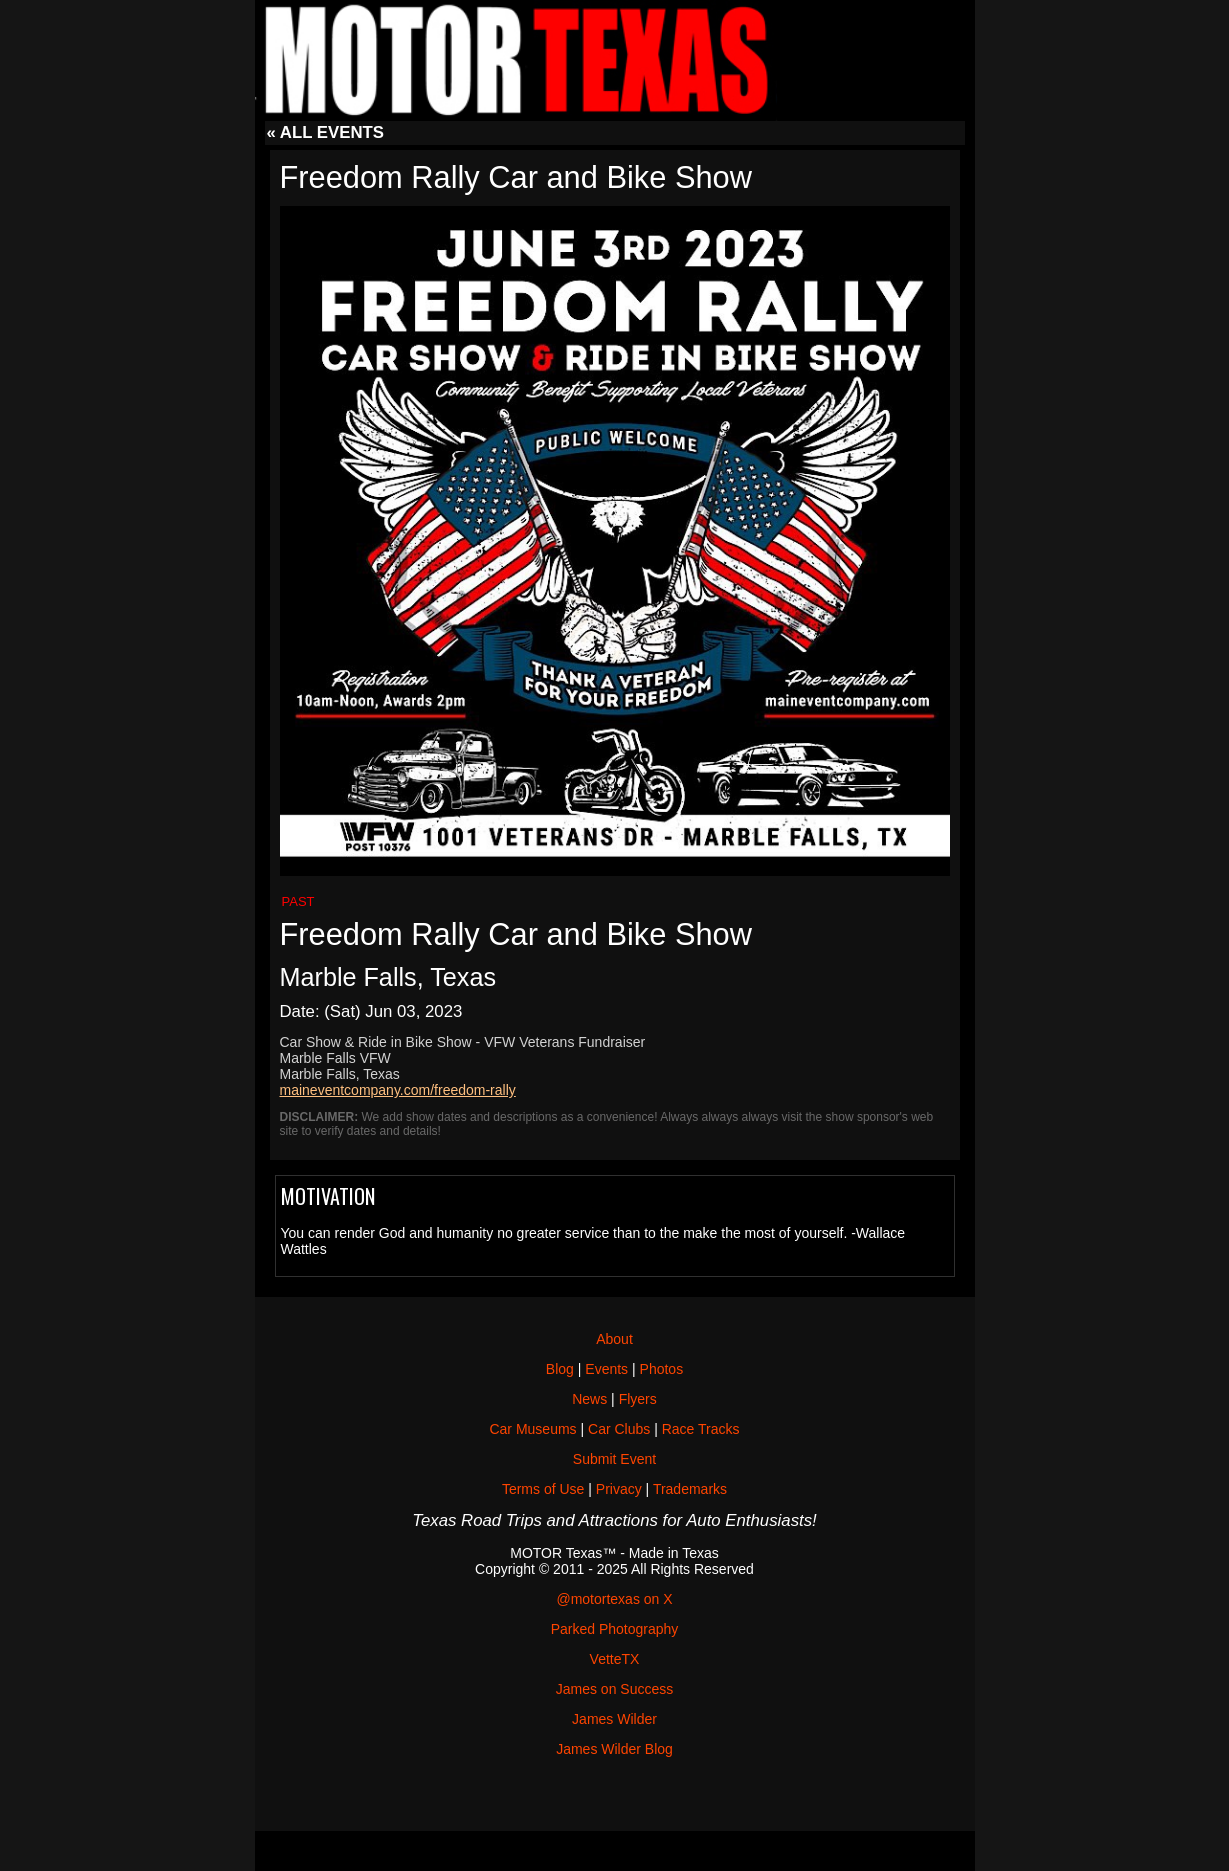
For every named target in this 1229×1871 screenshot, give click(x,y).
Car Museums (532, 1429)
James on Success (615, 1689)
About (614, 1339)
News (589, 1399)
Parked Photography (615, 1629)
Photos (662, 1369)
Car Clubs (619, 1429)
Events (606, 1369)
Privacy (619, 1489)
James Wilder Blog (614, 1749)
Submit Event (614, 1459)
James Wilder (614, 1719)
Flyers (638, 1399)
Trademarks (690, 1489)
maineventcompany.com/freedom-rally (398, 1090)
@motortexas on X (614, 1599)
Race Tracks (701, 1429)
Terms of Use (543, 1489)
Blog (560, 1369)
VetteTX (615, 1659)
